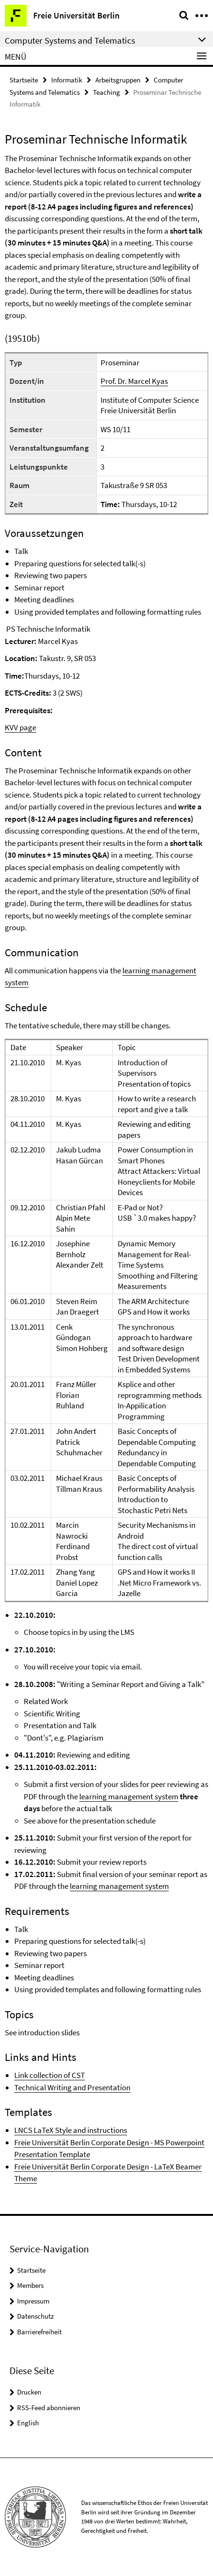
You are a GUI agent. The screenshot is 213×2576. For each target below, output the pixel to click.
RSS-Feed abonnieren (48, 2407)
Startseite (23, 79)
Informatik (66, 79)
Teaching (106, 92)
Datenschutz (35, 2316)
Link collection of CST (49, 2075)
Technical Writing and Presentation (72, 2087)
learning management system (128, 1796)
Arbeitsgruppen (117, 79)
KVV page (20, 727)
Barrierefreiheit (39, 2331)
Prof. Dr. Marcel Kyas (134, 381)
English (28, 2422)
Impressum (33, 2300)
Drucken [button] (29, 2391)
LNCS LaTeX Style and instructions (70, 2130)
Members (30, 2285)
